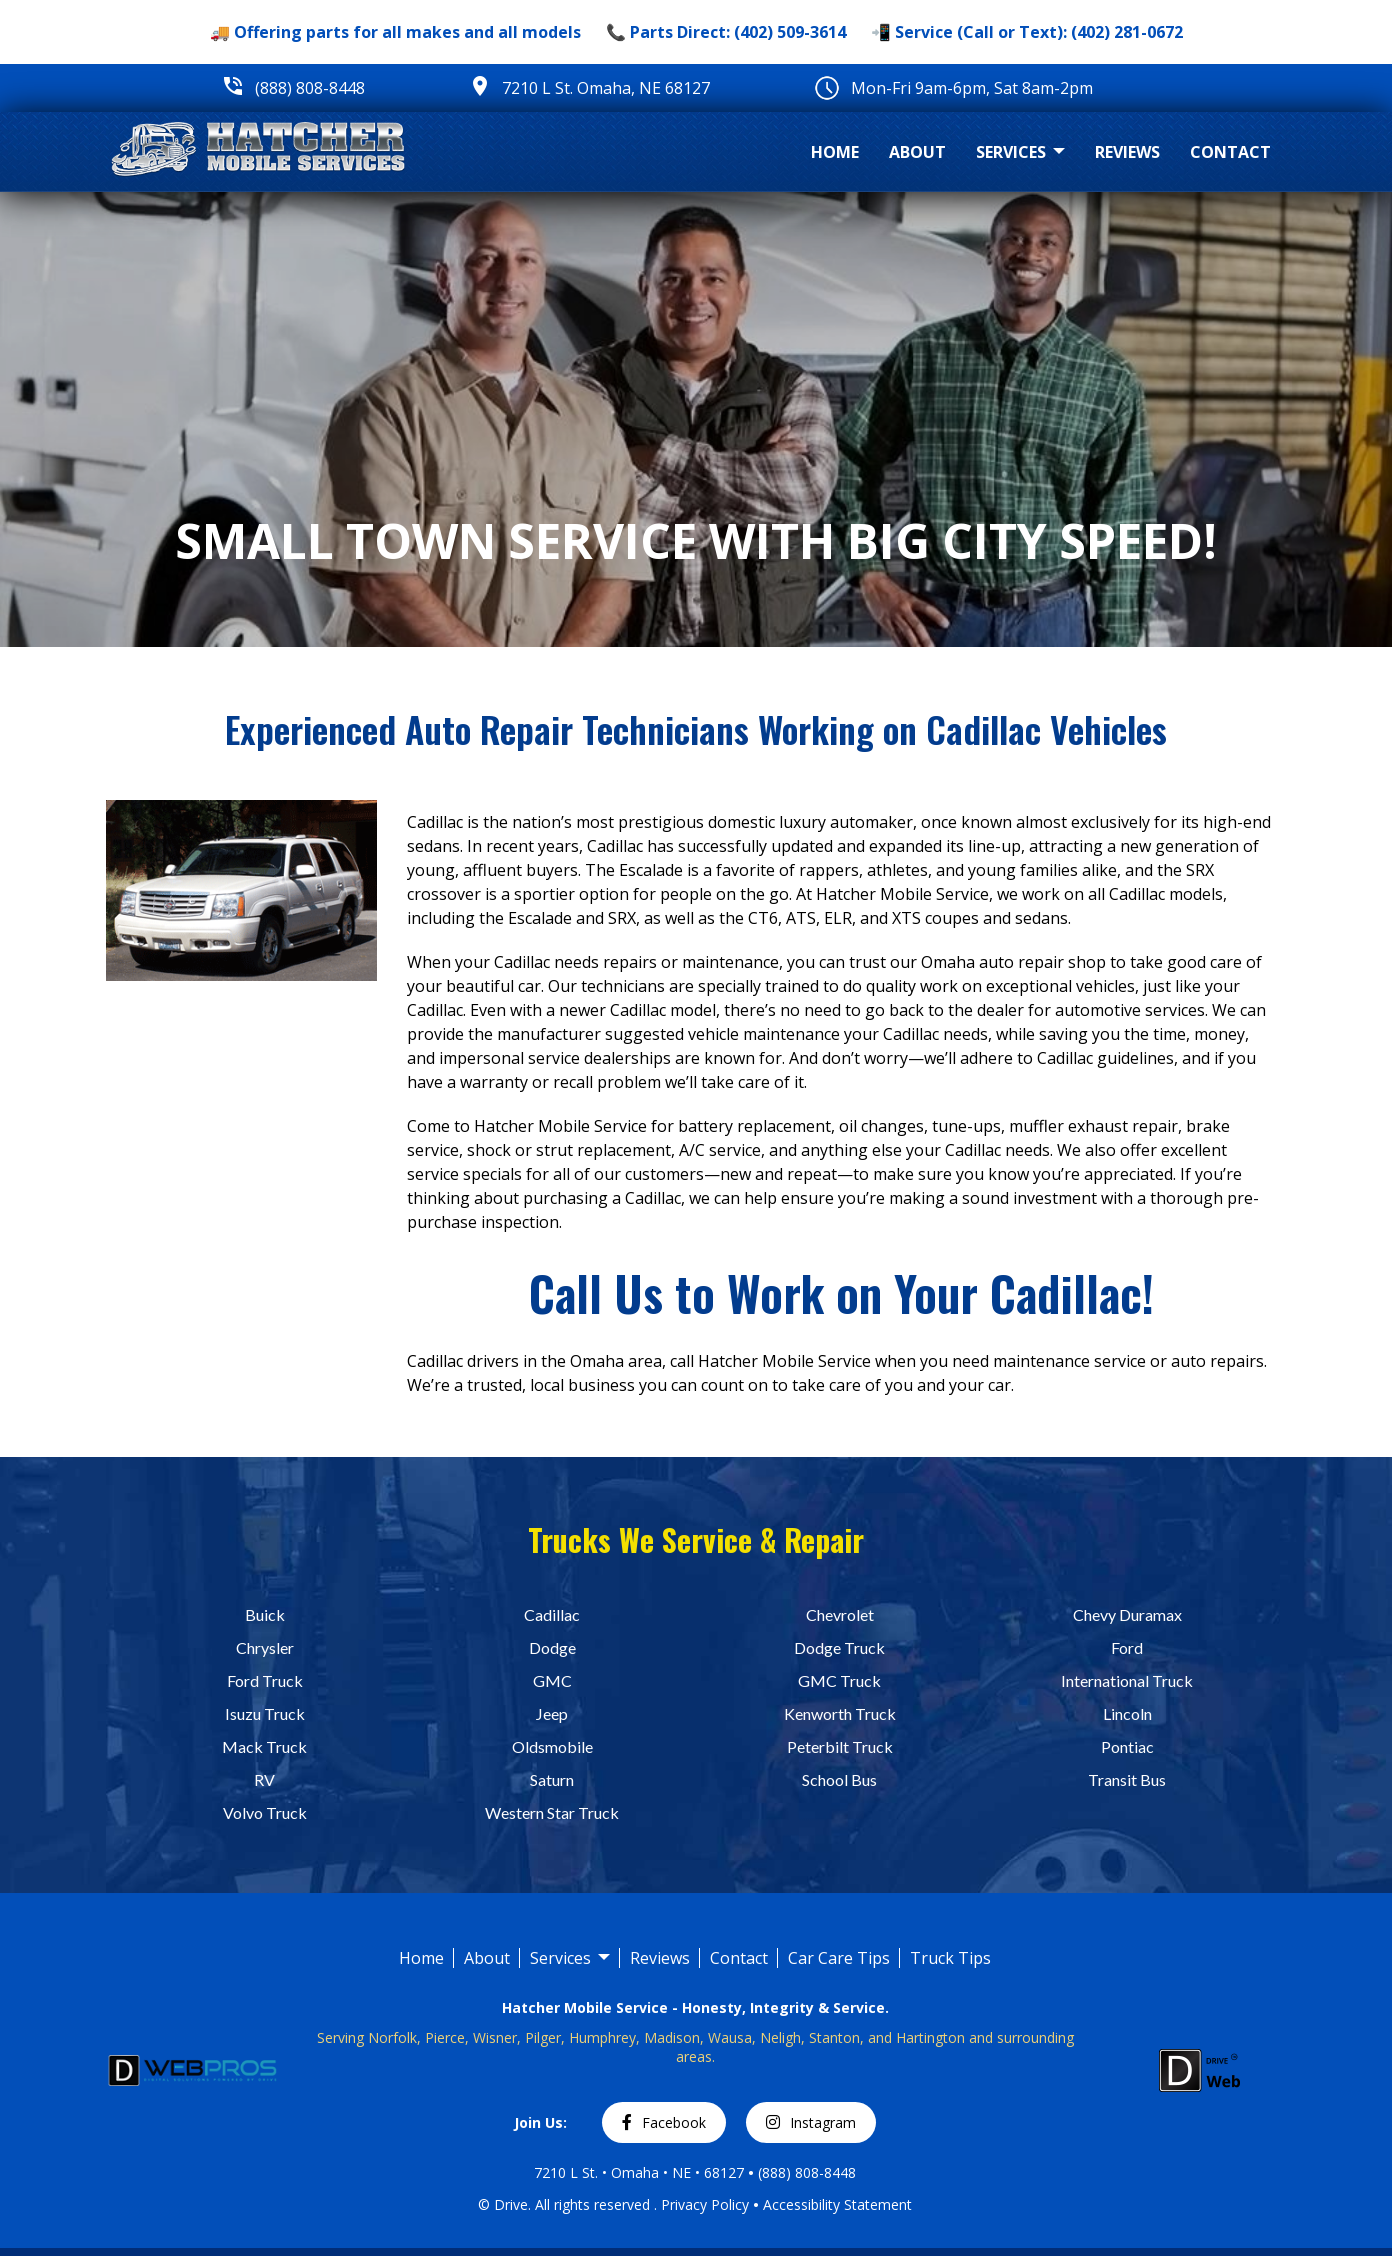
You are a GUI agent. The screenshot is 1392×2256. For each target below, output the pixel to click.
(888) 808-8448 (310, 88)
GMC (552, 1680)
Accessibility (803, 2204)
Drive (511, 2204)
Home (835, 152)
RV (264, 1779)
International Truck (1127, 1680)
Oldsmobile (552, 1746)
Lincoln (1127, 1713)
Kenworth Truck (840, 1713)
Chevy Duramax (1127, 1614)
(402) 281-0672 (1127, 32)
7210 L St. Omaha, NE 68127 (606, 88)
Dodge (552, 1647)
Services (1020, 152)
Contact (1230, 152)
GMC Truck (839, 1680)
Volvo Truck (265, 1812)
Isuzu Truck (265, 1713)
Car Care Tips (839, 1958)
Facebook (664, 2122)
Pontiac (1127, 1746)
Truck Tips (950, 1958)
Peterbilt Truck (840, 1746)
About (917, 152)
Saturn (552, 1779)
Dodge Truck (839, 1647)
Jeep (552, 1713)
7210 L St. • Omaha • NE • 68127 (639, 2172)
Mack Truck (264, 1746)
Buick (265, 1614)
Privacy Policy (705, 2204)
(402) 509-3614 (790, 32)
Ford (1127, 1647)
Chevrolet (840, 1614)
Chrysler (265, 1647)
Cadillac (552, 1614)
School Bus (839, 1779)
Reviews (1127, 152)
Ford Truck (265, 1680)
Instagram (811, 2122)
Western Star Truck (552, 1812)
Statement (878, 2204)
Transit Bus (1127, 1779)
